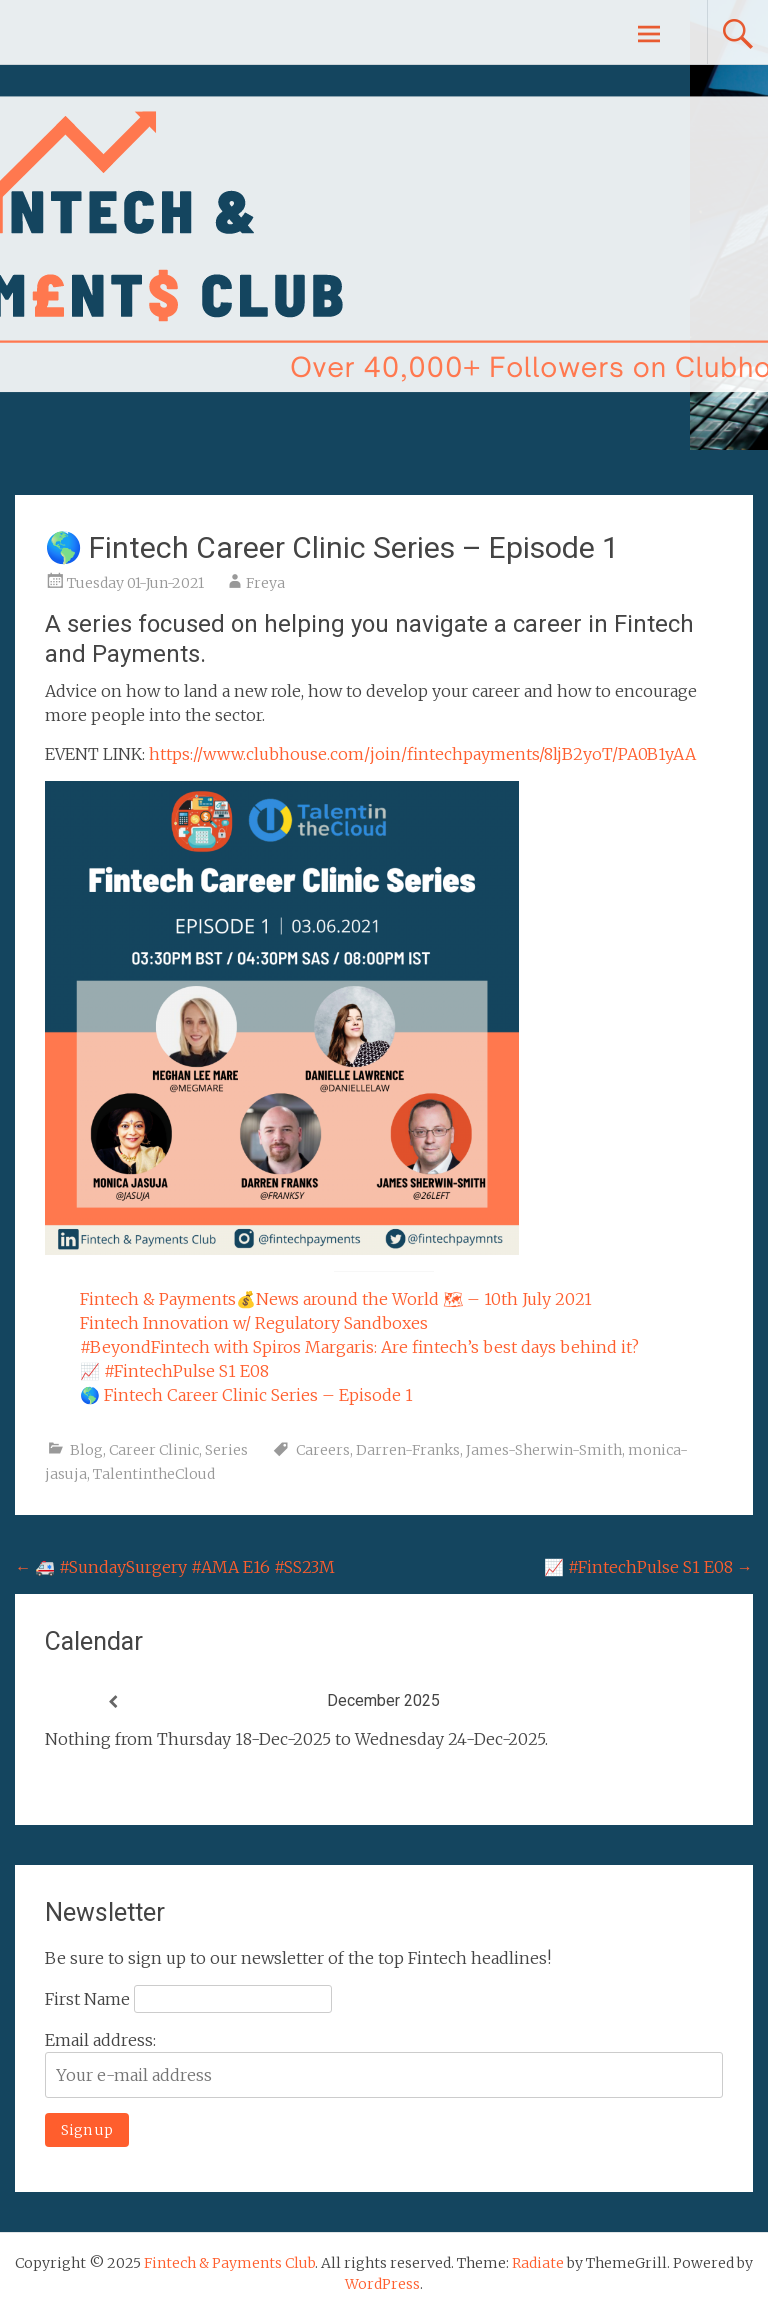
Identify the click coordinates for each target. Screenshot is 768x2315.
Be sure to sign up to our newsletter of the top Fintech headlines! (298, 1958)
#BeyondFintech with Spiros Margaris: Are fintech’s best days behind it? (359, 1347)
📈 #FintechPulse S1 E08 (174, 1371)
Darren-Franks (408, 1450)
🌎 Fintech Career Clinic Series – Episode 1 (246, 1395)
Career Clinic (154, 1450)
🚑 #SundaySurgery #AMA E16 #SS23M (175, 1567)
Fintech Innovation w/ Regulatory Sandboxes (254, 1323)
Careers (323, 1450)
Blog (86, 1450)
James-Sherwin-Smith (544, 1450)
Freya (265, 583)
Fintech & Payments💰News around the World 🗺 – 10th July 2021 (336, 1299)
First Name (87, 1999)
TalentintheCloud (154, 1474)
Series (226, 1450)
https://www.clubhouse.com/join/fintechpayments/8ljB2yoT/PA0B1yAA (422, 754)
